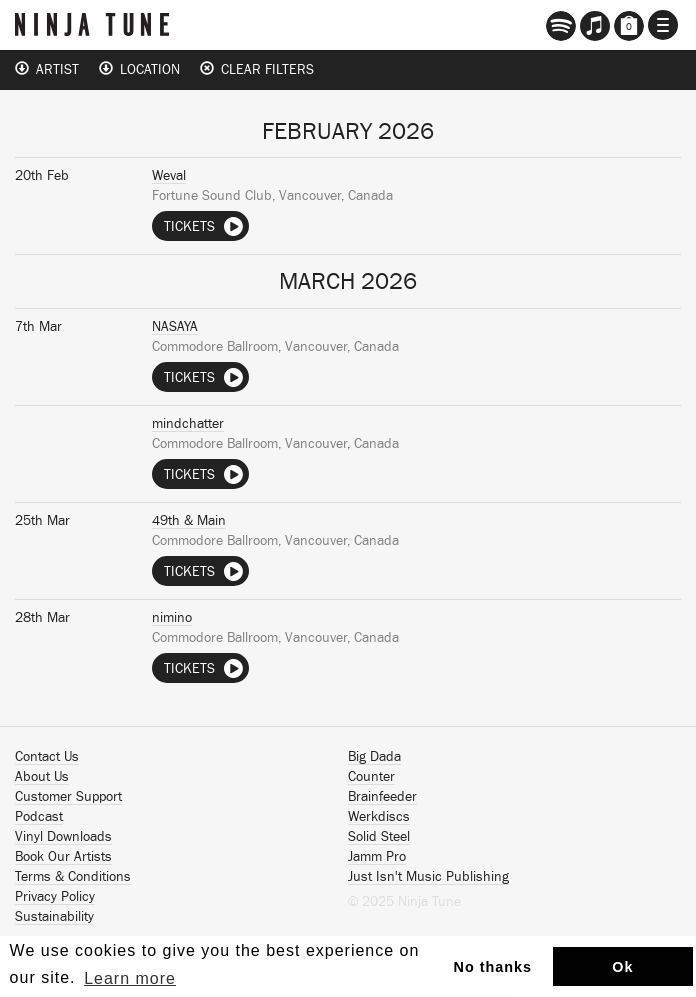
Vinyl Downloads (63, 837)
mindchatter (188, 424)
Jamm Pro (377, 857)
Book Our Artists (63, 857)
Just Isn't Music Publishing (428, 877)
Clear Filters (257, 69)
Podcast (39, 817)
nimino (172, 618)
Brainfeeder (382, 797)
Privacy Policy (55, 897)
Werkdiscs (379, 817)
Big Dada (374, 757)
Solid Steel (379, 837)
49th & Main (189, 521)
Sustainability (54, 917)
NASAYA (175, 327)
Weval (169, 176)
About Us (42, 777)
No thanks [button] (493, 967)
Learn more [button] (130, 978)
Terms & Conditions (73, 877)
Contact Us (47, 757)
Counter (371, 777)
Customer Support (68, 797)
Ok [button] (622, 967)
